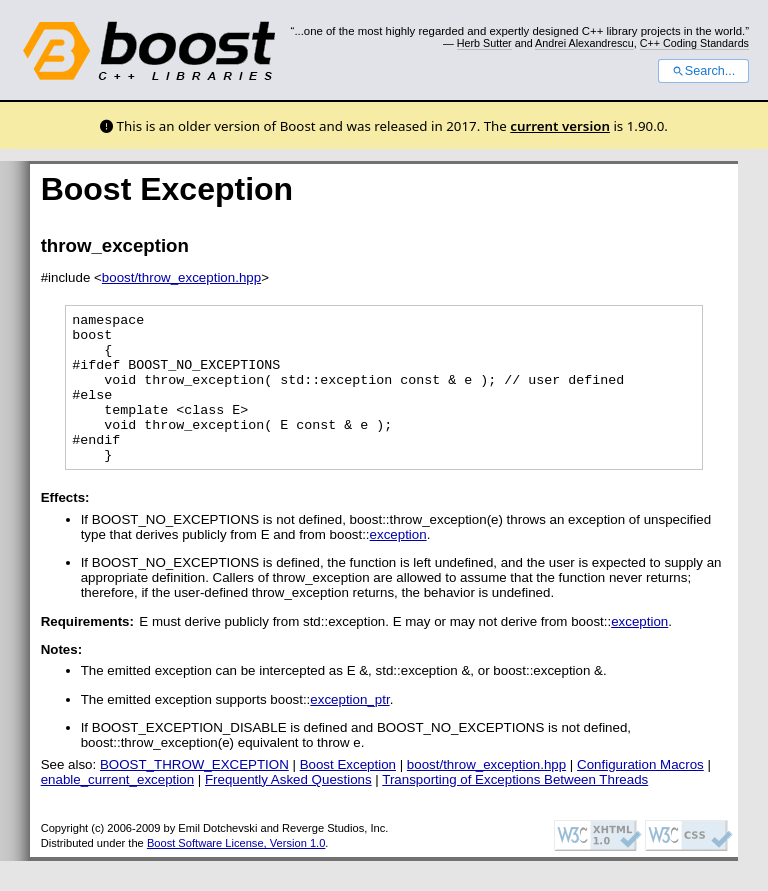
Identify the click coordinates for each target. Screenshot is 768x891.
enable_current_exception (117, 809)
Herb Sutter (484, 43)
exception (398, 564)
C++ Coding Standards (694, 43)
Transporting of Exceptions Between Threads (515, 809)
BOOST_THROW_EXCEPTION (194, 794)
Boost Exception (348, 794)
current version (560, 126)
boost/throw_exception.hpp (181, 277)
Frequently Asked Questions (288, 809)
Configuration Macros (640, 794)
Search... (703, 71)
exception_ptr (349, 729)
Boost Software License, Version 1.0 (236, 873)
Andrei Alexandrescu (584, 43)
